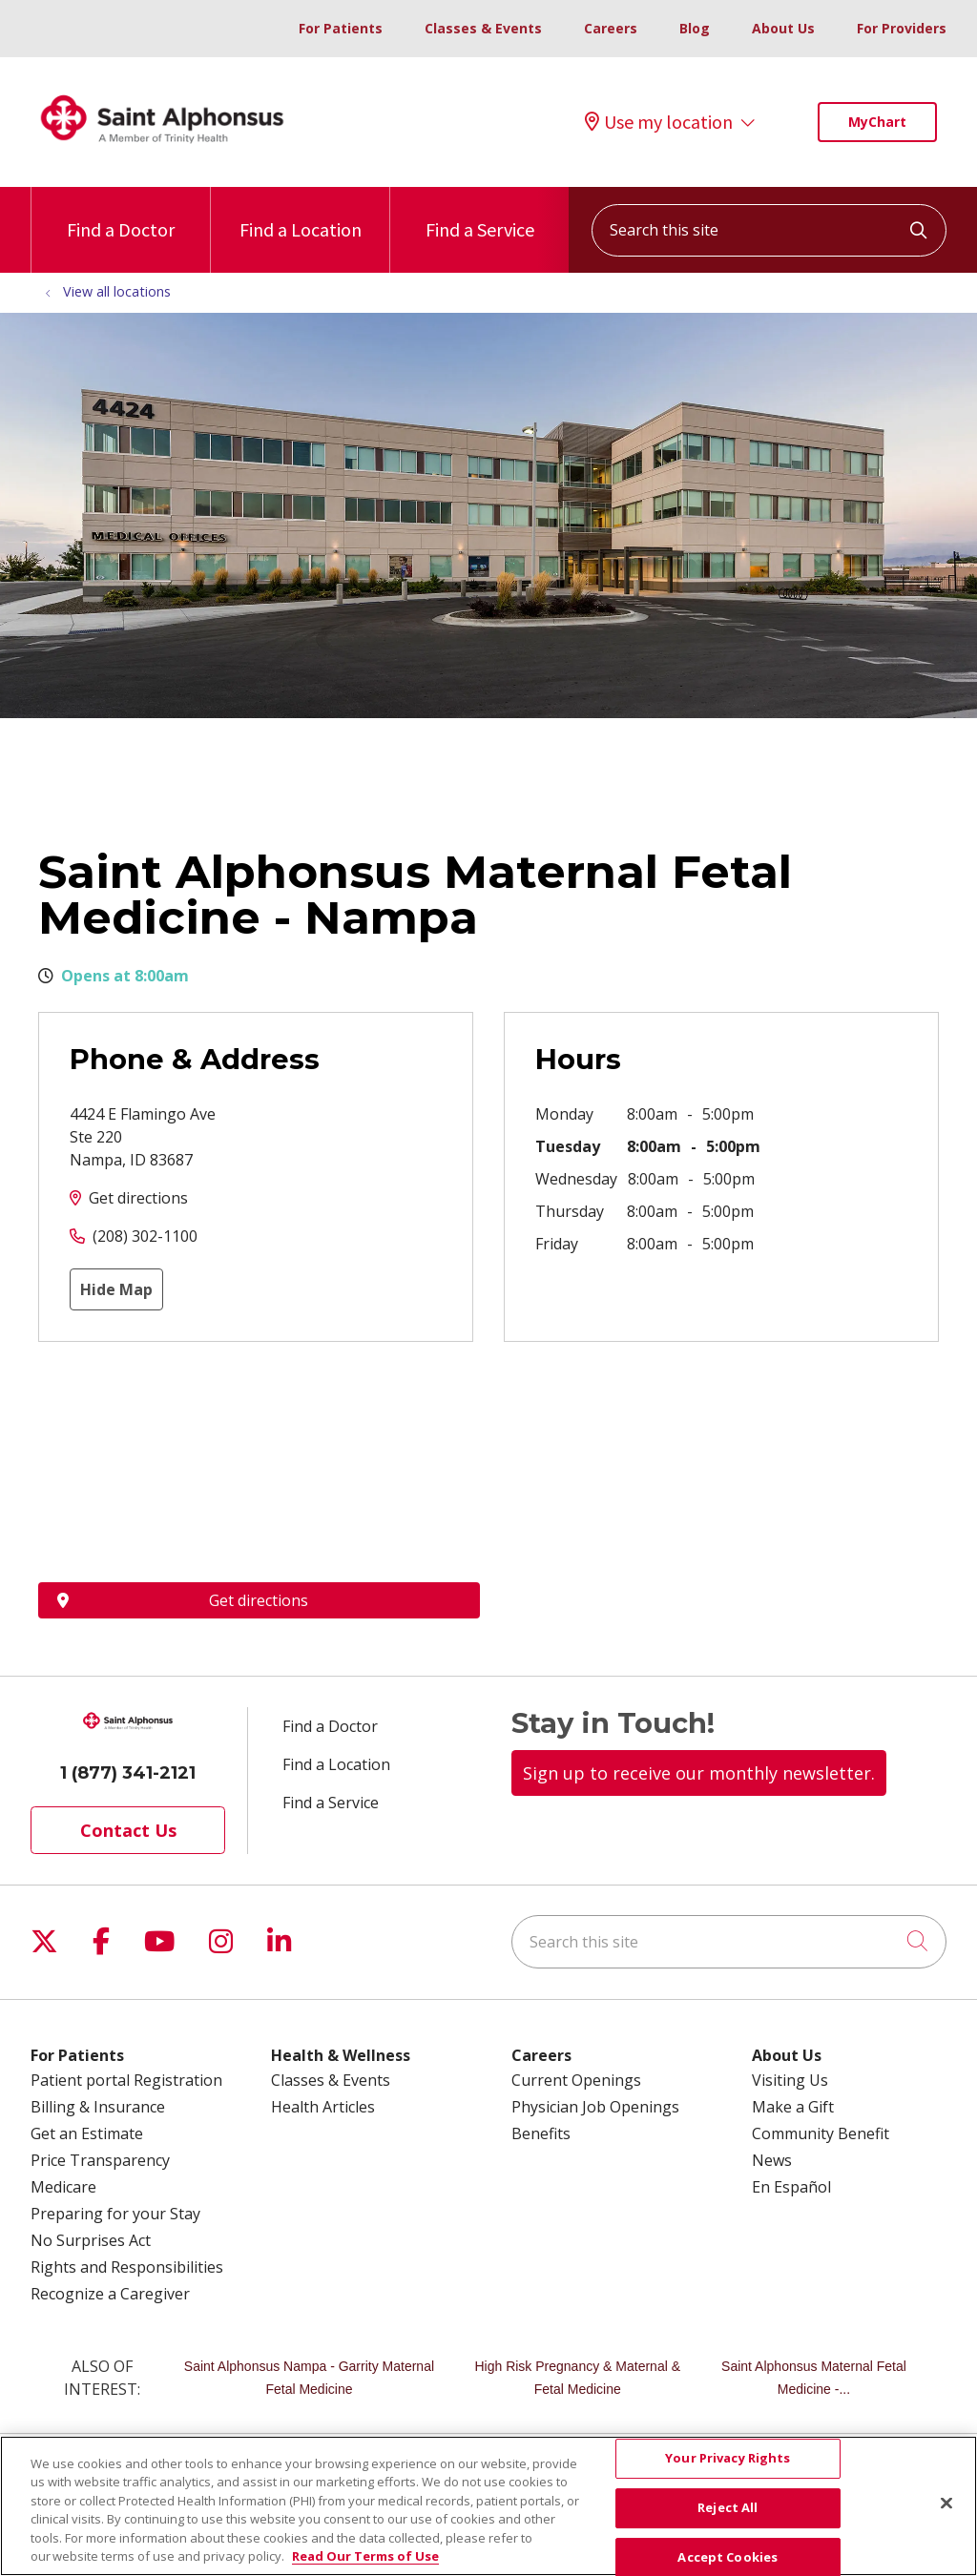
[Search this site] (769, 230)
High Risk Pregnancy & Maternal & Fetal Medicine (577, 2378)
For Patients (341, 28)
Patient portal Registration (126, 2080)
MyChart (877, 122)
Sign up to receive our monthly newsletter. (699, 1773)
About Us (783, 28)
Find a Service (480, 214)
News (772, 2160)
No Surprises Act (91, 2240)
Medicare (63, 2186)
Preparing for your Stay (115, 2213)
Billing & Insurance (98, 2106)
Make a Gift (793, 2106)
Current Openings (576, 2080)
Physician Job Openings (595, 2106)
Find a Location (300, 214)
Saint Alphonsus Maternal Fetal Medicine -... (813, 2378)
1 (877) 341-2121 (128, 1772)
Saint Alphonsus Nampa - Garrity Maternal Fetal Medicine (309, 2378)
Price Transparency (100, 2160)
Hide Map (116, 1289)
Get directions (138, 1197)
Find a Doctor (120, 214)
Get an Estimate (87, 2133)
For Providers (901, 28)
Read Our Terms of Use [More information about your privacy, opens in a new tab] (365, 2556)
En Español (791, 2186)
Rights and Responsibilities (127, 2267)
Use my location (659, 122)
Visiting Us (790, 2080)
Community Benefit (820, 2133)
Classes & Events (483, 28)
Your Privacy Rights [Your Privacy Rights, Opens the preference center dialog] (727, 2458)
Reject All (727, 2507)
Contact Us (128, 1830)
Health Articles (323, 2106)
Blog (694, 28)
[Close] (946, 2503)
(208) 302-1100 (145, 1236)
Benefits (541, 2133)
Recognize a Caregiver (110, 2293)
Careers (610, 28)
